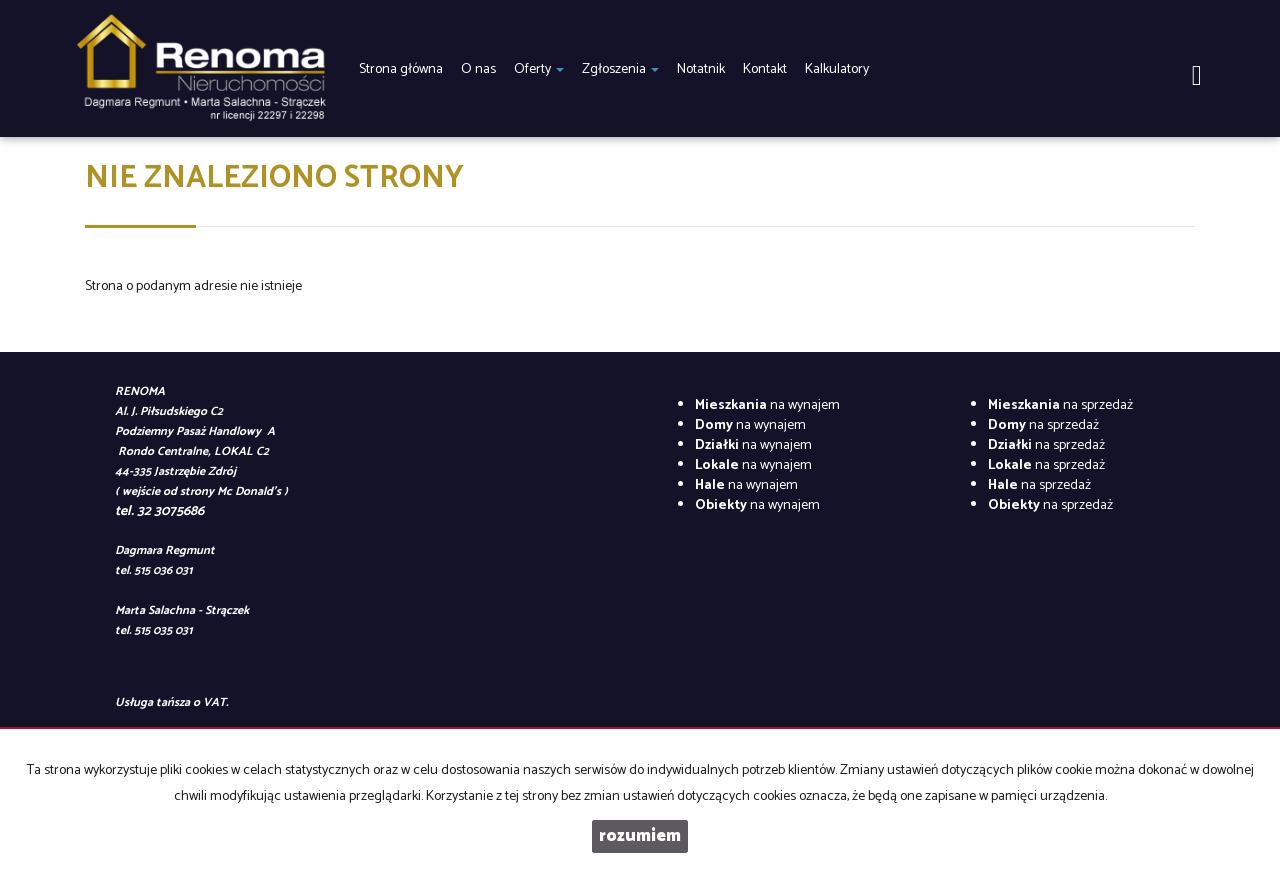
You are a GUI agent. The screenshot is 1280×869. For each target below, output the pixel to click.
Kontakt (765, 69)
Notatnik (701, 69)
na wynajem (767, 405)
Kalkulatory (837, 69)
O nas (478, 69)
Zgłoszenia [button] (620, 69)
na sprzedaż (1060, 405)
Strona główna (401, 69)
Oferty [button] (539, 69)
